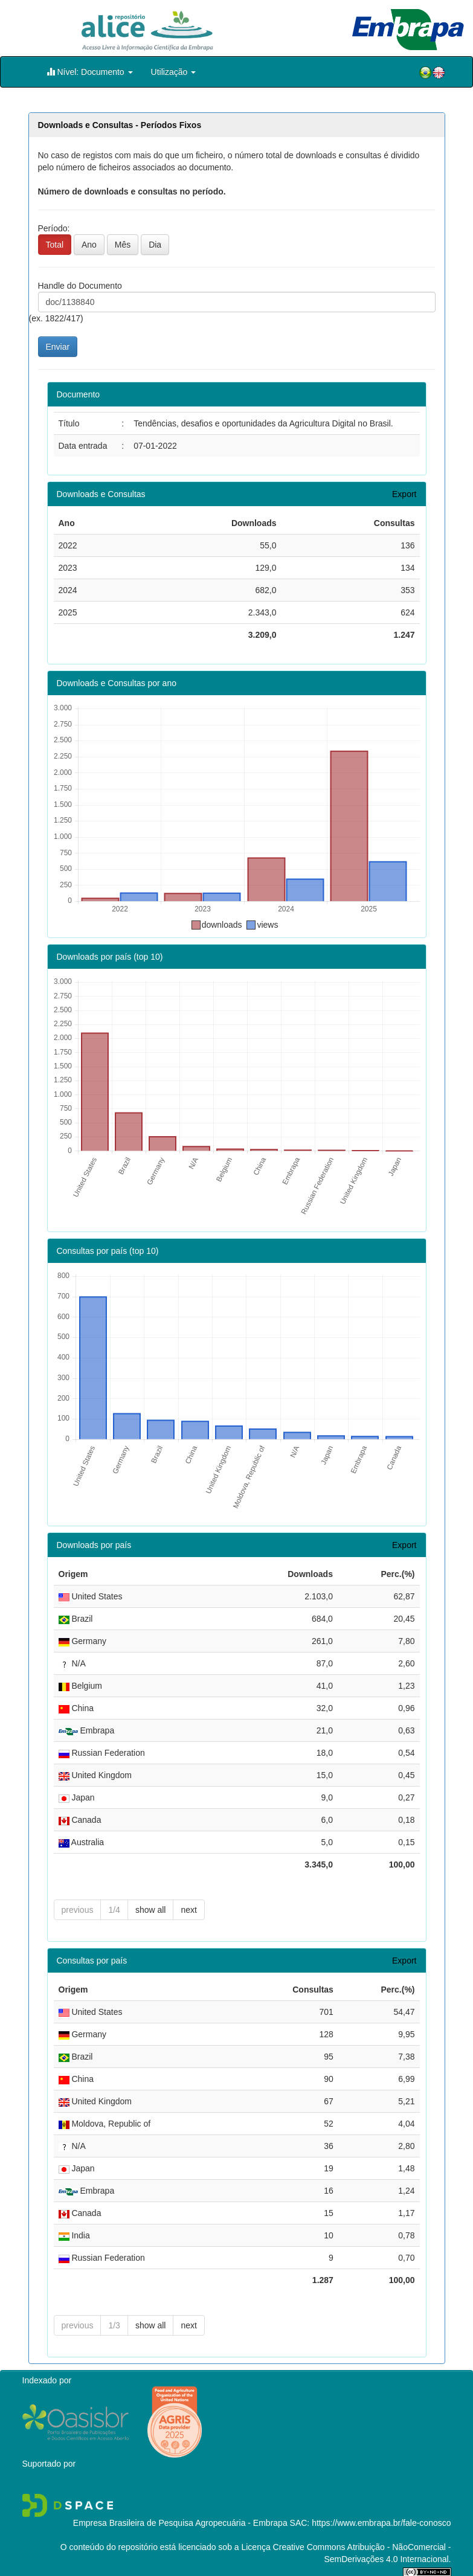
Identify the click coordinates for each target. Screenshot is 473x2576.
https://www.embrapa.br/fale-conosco (381, 2523)
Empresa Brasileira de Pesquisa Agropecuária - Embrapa (180, 2523)
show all (150, 1910)
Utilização (173, 72)
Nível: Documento (90, 71)
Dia (155, 244)
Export (404, 494)
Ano (89, 244)
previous (78, 1910)
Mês (122, 244)
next (188, 1910)
